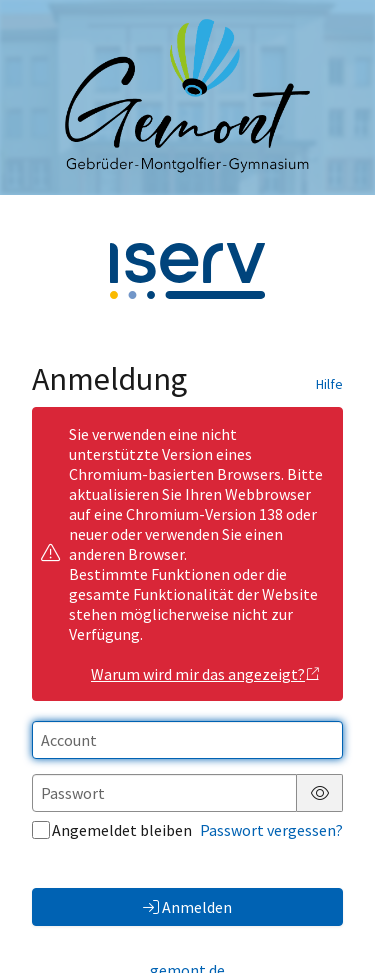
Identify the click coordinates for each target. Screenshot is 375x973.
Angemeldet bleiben (112, 830)
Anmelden (187, 907)
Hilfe (329, 384)
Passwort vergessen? (271, 830)
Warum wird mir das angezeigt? (205, 674)
